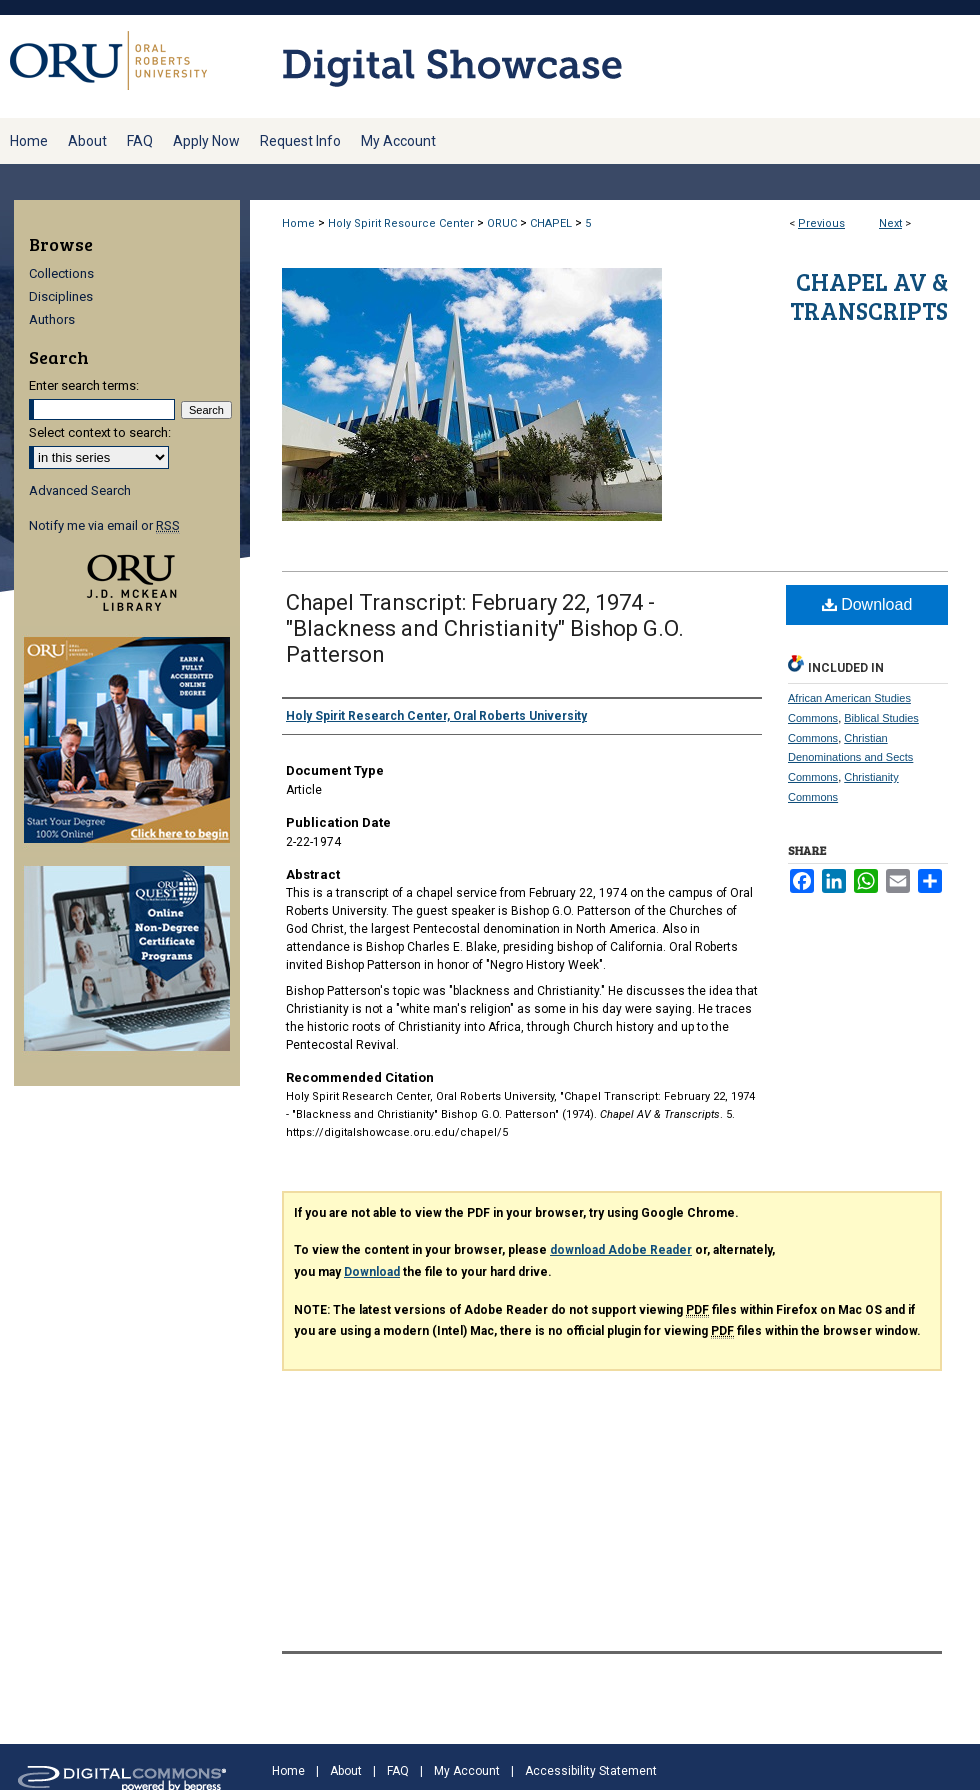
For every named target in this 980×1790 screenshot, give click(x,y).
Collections (61, 273)
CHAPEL (551, 223)
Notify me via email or (104, 525)
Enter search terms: (84, 385)
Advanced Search (80, 490)
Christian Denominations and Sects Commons (850, 758)
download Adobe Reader (621, 1250)
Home (298, 223)
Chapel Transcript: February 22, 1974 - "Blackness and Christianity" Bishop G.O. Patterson (485, 628)
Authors (52, 319)
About (346, 1771)
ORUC (502, 223)
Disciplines (61, 296)
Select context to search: (100, 432)
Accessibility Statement (591, 1771)
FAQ (398, 1771)
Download (867, 604)
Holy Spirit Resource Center (401, 223)
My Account (467, 1771)
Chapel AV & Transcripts (869, 296)
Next (890, 223)
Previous (821, 223)
